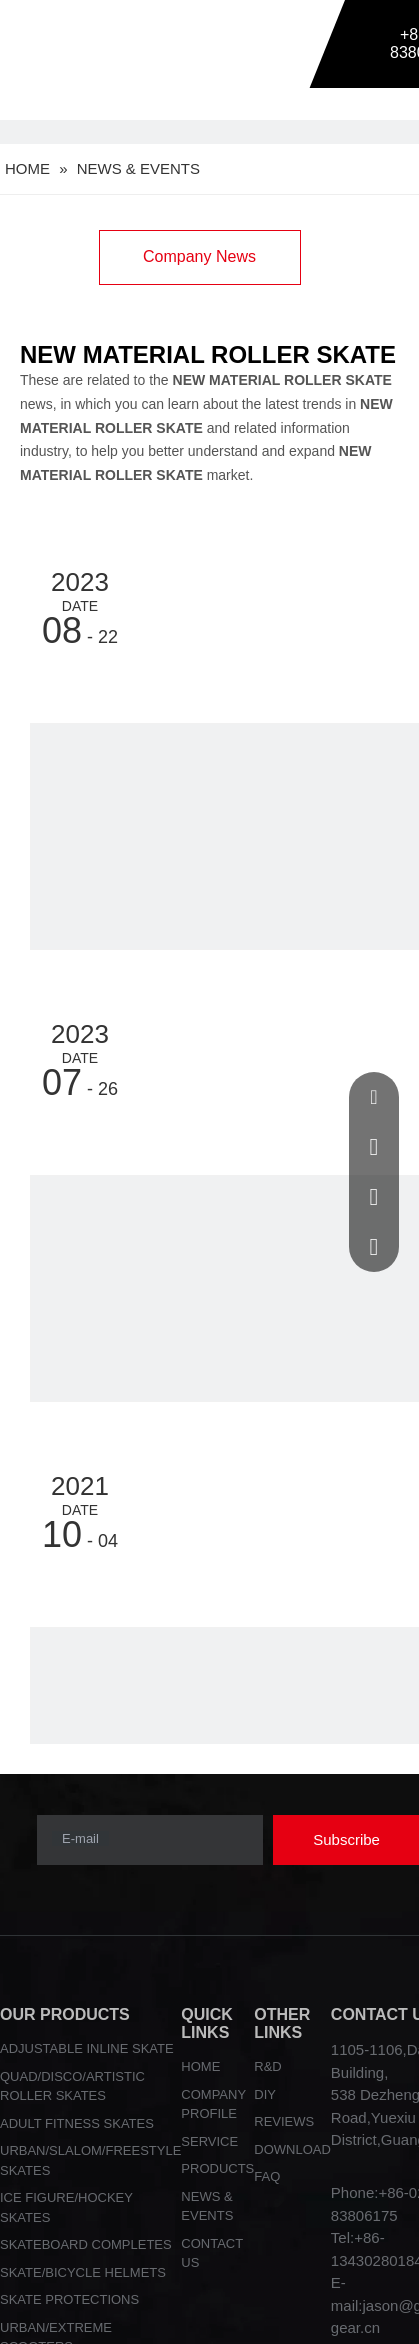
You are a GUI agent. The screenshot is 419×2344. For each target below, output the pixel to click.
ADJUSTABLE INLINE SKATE (87, 2048)
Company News (199, 256)
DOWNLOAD (292, 2149)
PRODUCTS (217, 2168)
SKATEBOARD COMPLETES (86, 2244)
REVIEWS (284, 2121)
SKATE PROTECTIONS (69, 2299)
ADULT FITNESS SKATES (77, 2123)
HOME (200, 2066)
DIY (265, 2094)
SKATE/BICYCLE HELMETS (83, 2272)
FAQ (267, 2176)
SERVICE (209, 2141)
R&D (267, 2066)
